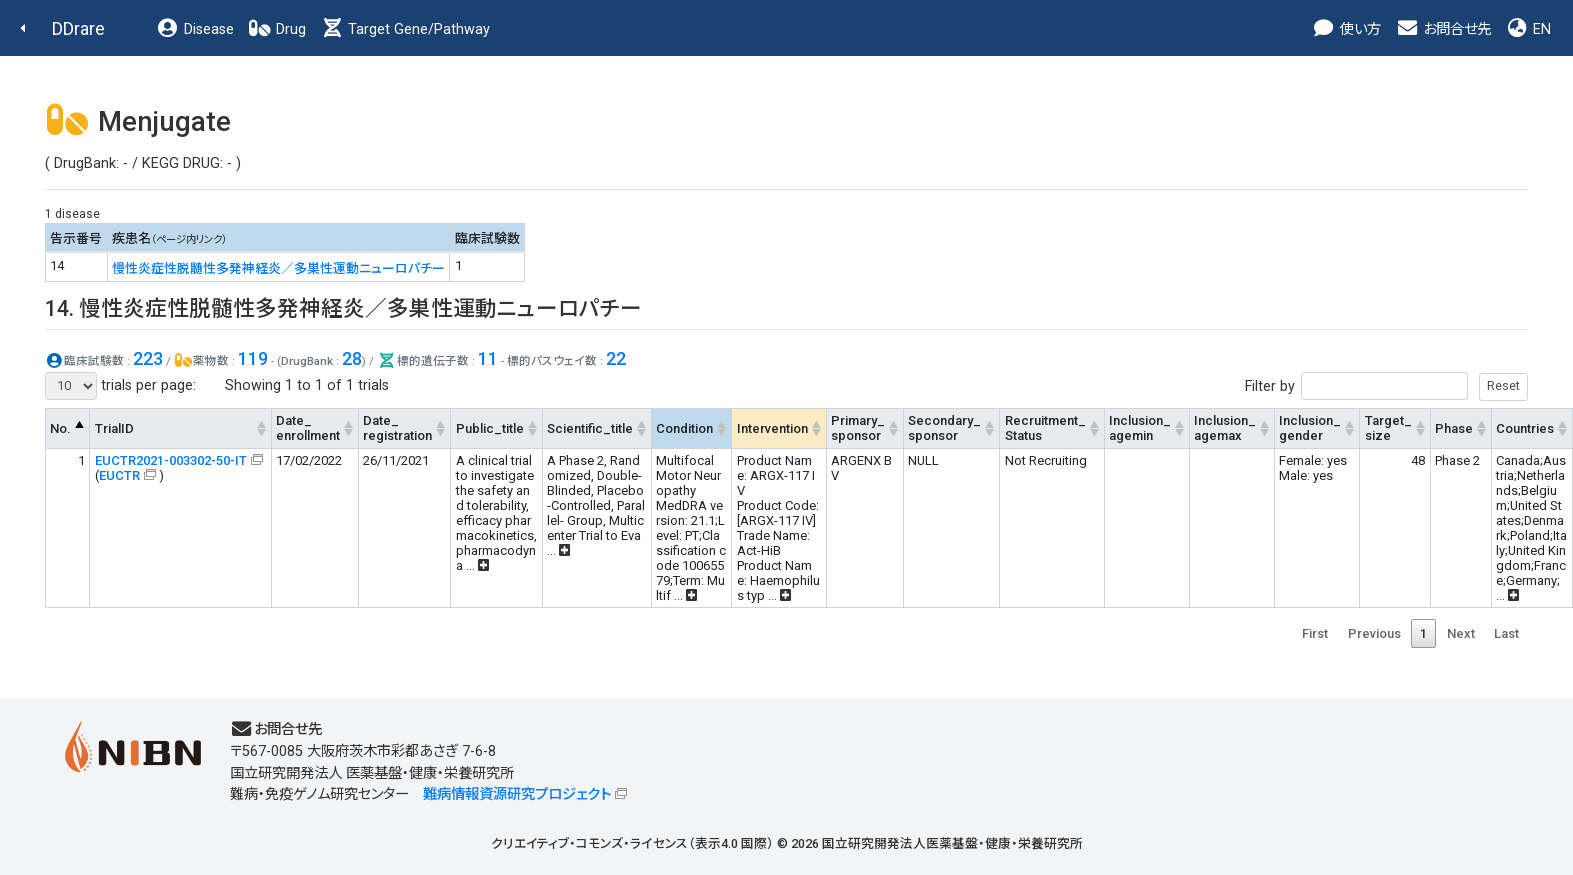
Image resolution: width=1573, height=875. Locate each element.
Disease (195, 29)
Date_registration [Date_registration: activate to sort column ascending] (397, 428)
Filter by (1386, 386)
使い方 (1346, 29)
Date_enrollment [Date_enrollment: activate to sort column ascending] (308, 428)
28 (352, 358)
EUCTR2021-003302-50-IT (171, 460)
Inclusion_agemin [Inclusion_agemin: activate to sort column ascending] (1140, 428)
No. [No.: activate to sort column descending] (60, 428)
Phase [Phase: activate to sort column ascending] (1454, 428)
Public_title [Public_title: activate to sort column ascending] (490, 428)
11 (488, 358)
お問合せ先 (1443, 29)
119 (253, 358)
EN (1528, 29)
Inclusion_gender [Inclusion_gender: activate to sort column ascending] (1310, 428)
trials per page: (120, 386)
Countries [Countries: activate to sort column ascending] (1525, 428)
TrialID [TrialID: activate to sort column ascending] (114, 428)
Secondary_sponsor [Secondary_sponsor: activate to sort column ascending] (944, 428)
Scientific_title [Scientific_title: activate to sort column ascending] (590, 428)
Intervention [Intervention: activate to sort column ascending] (772, 428)
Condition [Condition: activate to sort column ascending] (684, 428)
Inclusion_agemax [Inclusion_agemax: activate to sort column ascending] (1225, 428)
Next (1461, 633)
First (1315, 633)
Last (1506, 633)
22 (616, 358)
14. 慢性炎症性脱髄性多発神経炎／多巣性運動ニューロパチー (343, 308)
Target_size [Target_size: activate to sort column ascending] (1388, 428)
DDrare (78, 28)
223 (148, 358)
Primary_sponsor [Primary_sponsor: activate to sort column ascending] (858, 428)
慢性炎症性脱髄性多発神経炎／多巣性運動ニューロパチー (278, 268)
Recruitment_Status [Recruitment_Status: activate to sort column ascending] (1045, 428)
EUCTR (119, 475)
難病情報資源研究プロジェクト (517, 794)
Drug (277, 29)
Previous (1374, 633)
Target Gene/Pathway (405, 29)
